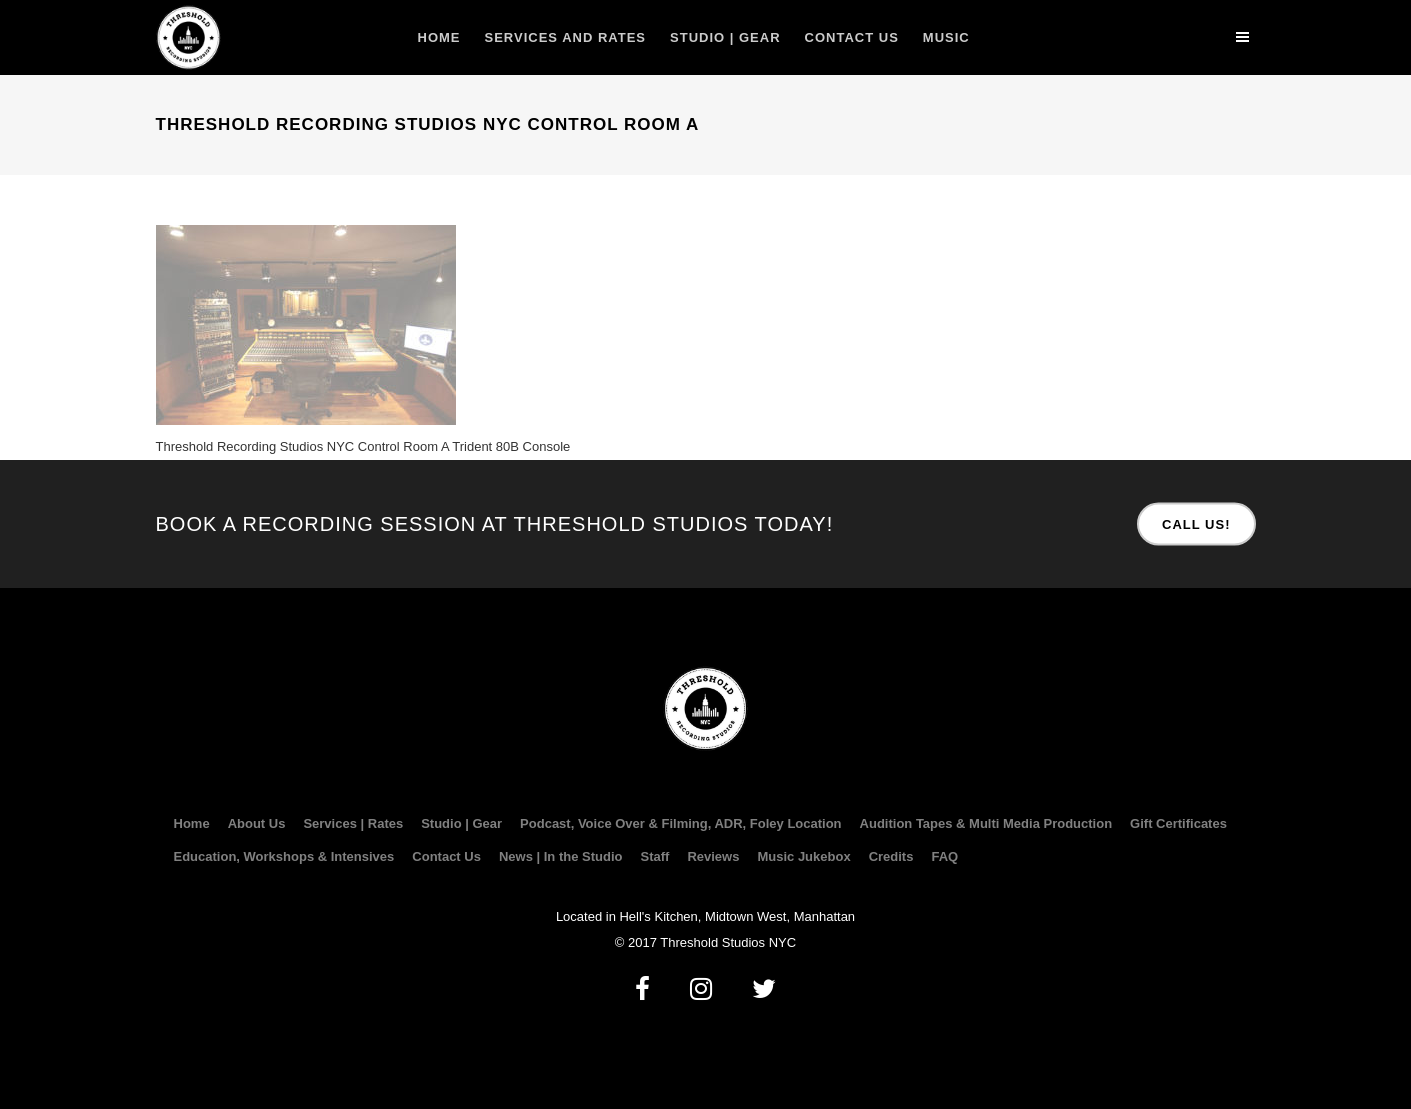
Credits (891, 857)
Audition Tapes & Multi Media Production (986, 824)
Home (192, 824)
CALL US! (1196, 524)
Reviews (713, 857)
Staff (654, 857)
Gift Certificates (1178, 824)
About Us (257, 824)
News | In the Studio (561, 857)
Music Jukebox (803, 857)
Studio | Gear (461, 824)
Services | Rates (353, 824)
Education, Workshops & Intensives (284, 857)
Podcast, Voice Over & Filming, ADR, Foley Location (680, 824)
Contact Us (446, 857)
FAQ (944, 857)
